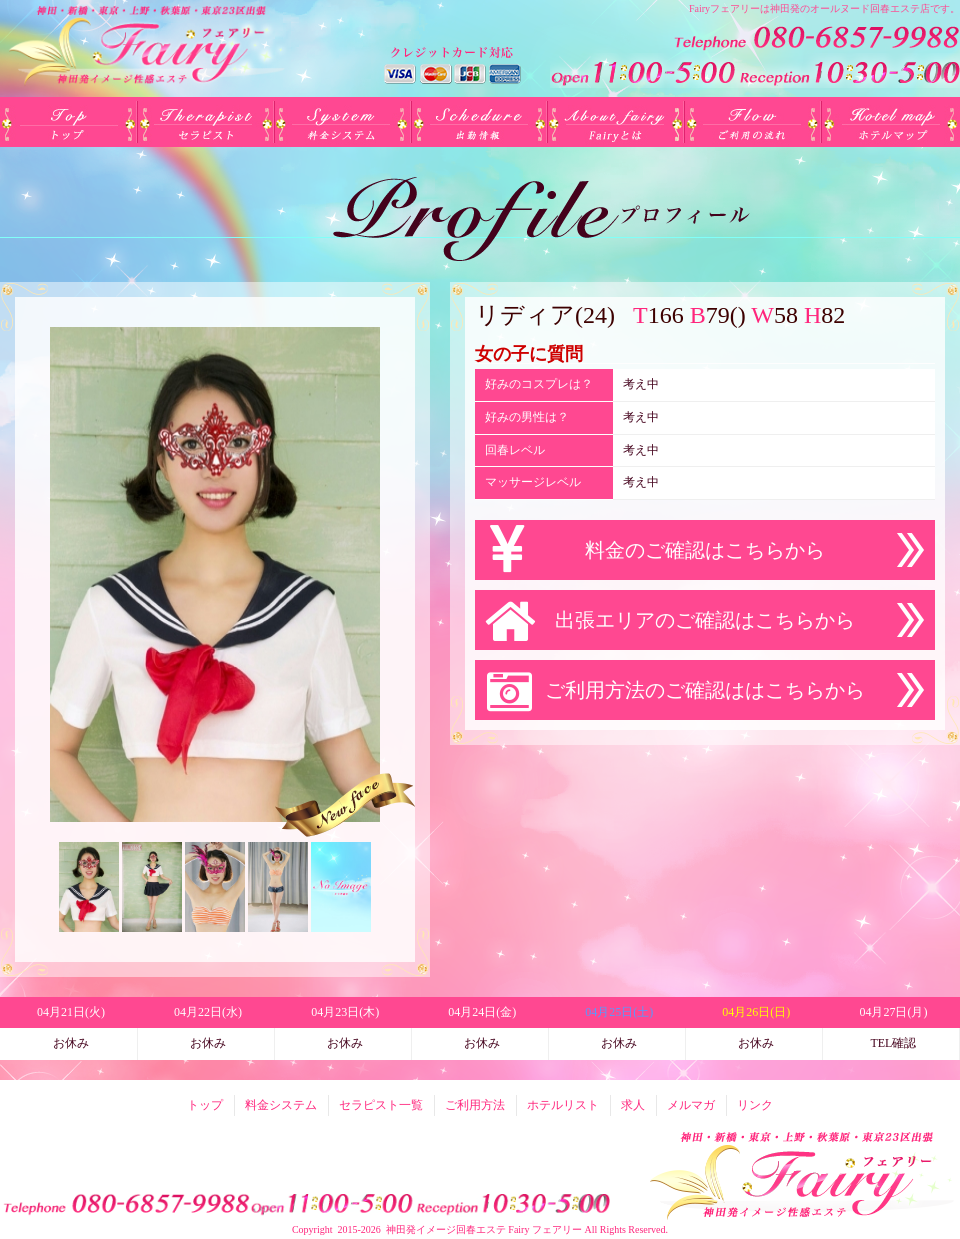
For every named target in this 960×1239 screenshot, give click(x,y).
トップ (68, 122)
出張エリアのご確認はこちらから (705, 620)
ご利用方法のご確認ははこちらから (705, 690)
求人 (633, 1105)
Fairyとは (616, 122)
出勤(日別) (479, 122)
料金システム (342, 122)
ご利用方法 (753, 122)
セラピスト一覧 (205, 122)
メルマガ (691, 1105)
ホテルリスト (890, 122)
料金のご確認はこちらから (705, 550)
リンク (755, 1105)
